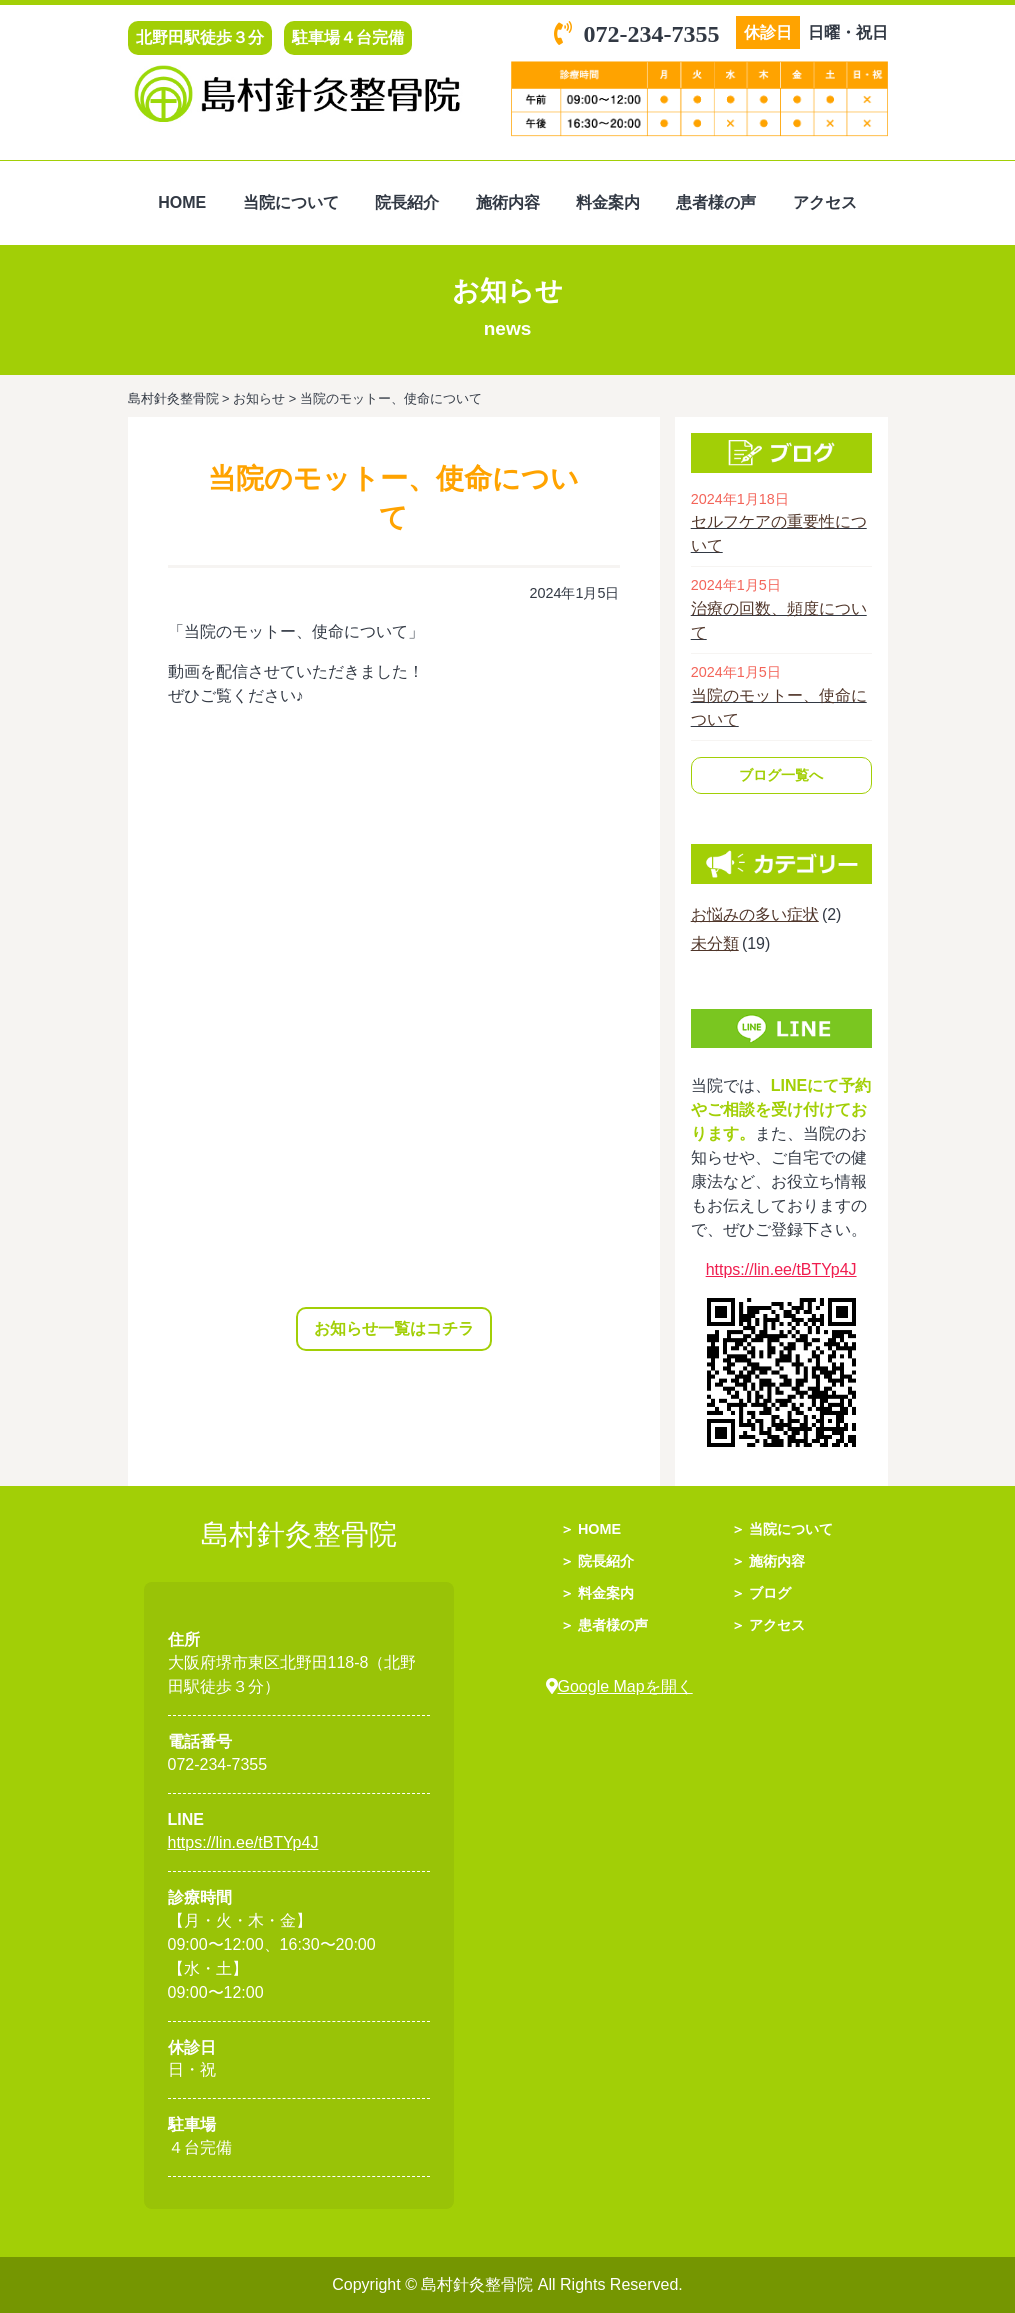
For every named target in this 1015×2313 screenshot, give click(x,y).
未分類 (715, 943)
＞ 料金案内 (597, 1593)
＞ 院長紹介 (597, 1561)
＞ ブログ (761, 1593)
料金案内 (608, 202)
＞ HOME (590, 1529)
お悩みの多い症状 (755, 914)
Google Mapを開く (619, 1686)
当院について (291, 202)
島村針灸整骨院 (479, 2284)
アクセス (825, 202)
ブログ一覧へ (781, 775)
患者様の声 (716, 202)
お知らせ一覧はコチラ (394, 1328)
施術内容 (508, 202)
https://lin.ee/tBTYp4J (781, 1269)
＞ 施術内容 (768, 1561)
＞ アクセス (768, 1625)
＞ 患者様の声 (604, 1625)
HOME (182, 202)
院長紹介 (407, 202)
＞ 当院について (782, 1529)
